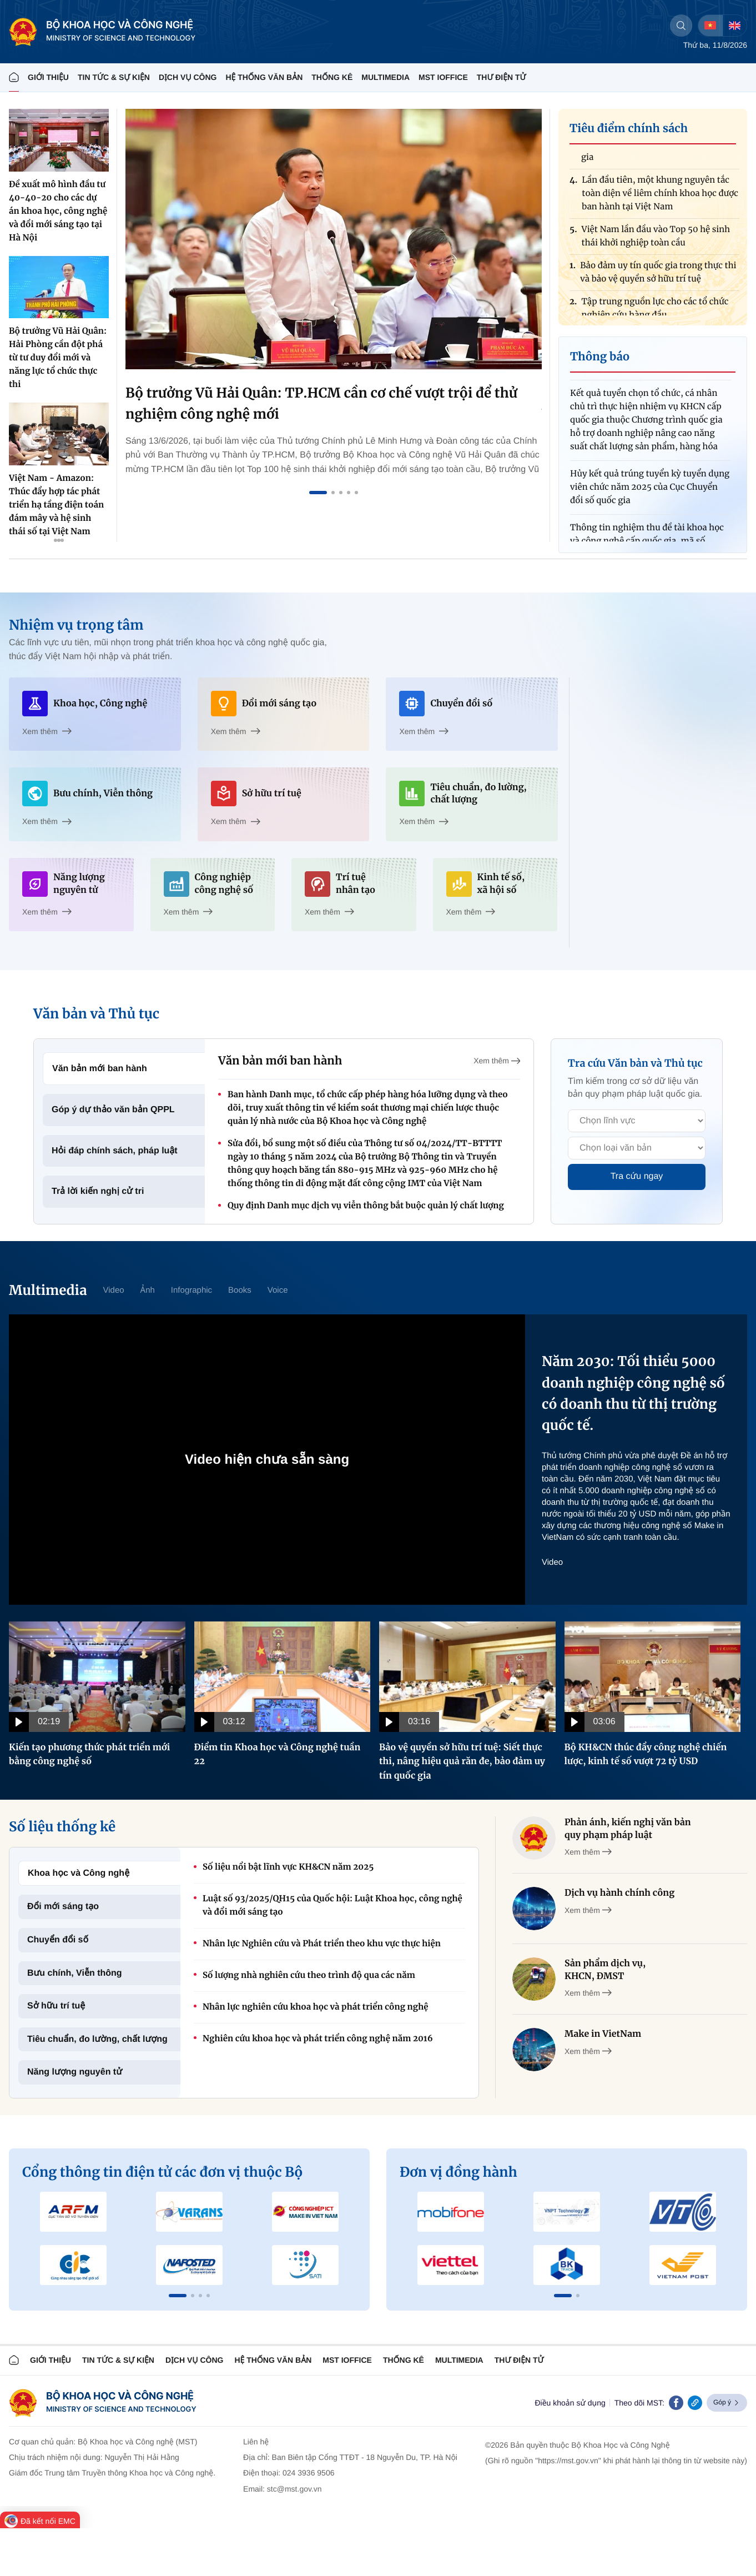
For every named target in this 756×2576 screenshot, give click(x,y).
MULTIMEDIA (385, 77)
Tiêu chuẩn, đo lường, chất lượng (97, 2039)
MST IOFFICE (443, 77)
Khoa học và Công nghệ (78, 1873)
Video (113, 1290)
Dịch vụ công (187, 77)
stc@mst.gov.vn (294, 2488)
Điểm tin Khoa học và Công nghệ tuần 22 (277, 1754)
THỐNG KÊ (331, 77)
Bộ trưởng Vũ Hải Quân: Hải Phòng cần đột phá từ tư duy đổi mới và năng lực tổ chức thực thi (58, 358)
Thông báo (599, 357)
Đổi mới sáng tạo (63, 1906)
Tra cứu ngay (637, 1176)
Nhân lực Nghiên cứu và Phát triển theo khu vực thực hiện (322, 1944)
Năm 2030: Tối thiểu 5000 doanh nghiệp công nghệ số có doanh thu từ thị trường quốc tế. (633, 1393)
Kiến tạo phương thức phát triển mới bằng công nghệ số (89, 1754)
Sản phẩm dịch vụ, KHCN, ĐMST (605, 1969)
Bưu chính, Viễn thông (74, 1973)
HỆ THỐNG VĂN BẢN (264, 77)
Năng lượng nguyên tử (74, 2072)
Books (239, 1290)
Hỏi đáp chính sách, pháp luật (115, 1151)
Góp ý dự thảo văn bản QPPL (113, 1109)
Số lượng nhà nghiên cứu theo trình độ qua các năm (309, 1975)
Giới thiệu (48, 77)
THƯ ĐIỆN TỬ (501, 77)
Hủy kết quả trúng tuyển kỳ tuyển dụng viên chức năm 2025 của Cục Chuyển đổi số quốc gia (649, 490)
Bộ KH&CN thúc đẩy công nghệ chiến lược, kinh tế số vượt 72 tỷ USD (646, 1754)
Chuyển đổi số (57, 1940)
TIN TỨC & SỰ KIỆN (114, 77)
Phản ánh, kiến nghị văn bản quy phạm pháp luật (628, 1828)
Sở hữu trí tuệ (56, 2006)
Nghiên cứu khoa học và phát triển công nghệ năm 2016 (318, 2038)
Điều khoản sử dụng (570, 2402)
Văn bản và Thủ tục (96, 1013)
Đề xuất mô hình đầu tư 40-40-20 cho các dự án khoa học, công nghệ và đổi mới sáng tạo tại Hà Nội (58, 211)
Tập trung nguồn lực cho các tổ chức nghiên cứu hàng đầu (654, 311)
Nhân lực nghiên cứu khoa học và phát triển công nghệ (315, 2007)
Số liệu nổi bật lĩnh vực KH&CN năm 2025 (288, 1867)
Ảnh (147, 1290)
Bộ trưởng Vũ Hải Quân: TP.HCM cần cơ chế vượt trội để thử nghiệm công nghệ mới (321, 403)
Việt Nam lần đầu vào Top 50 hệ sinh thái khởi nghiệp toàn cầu (656, 239)
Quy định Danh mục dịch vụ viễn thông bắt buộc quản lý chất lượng (366, 1206)
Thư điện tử (519, 2360)
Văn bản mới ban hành (99, 1068)
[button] (178, 2295)
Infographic (191, 1290)
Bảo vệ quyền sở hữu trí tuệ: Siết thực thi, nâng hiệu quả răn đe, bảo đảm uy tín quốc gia (462, 1761)
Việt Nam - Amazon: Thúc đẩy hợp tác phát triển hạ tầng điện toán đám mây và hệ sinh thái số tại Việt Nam (56, 505)
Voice (278, 1290)
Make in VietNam (603, 2034)
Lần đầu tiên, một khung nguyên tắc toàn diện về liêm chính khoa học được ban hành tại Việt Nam (660, 196)
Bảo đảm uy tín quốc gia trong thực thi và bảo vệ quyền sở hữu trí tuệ (658, 275)
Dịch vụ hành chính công (619, 1893)
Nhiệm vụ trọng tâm (76, 625)
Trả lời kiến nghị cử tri (98, 1191)
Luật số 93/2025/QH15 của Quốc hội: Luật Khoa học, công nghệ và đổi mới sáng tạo (332, 1905)
